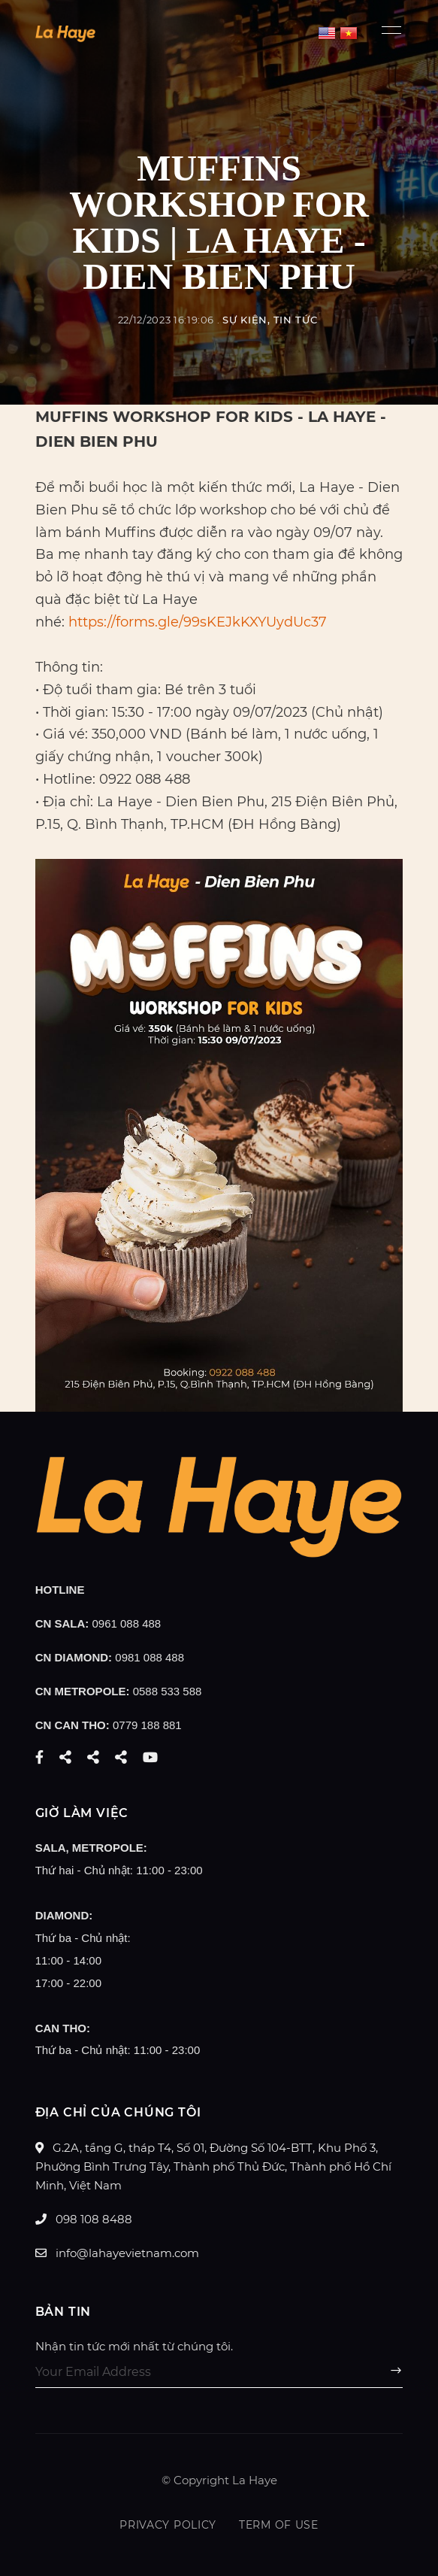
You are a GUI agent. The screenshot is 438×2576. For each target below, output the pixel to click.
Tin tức (295, 320)
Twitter (65, 1757)
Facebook (39, 1757)
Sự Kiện (244, 320)
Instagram (93, 1757)
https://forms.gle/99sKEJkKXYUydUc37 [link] (197, 622)
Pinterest (121, 1757)
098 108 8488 (83, 2219)
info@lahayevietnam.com (117, 2253)
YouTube (150, 1757)
